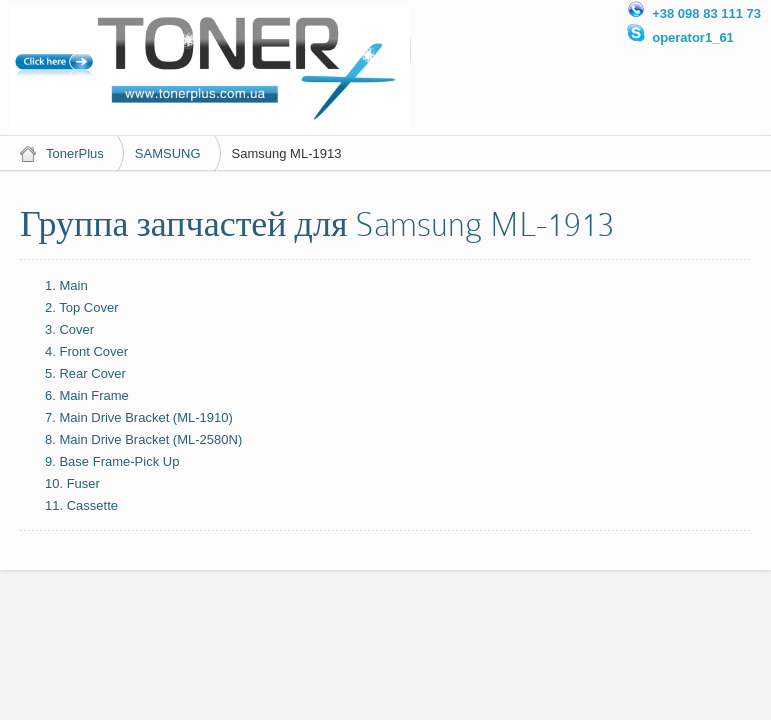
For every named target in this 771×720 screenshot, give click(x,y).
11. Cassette (81, 505)
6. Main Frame (87, 395)
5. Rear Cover (85, 373)
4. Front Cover (86, 351)
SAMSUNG (168, 153)
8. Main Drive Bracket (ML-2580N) (143, 439)
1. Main (66, 285)
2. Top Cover (81, 307)
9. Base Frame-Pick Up (112, 461)
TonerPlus (75, 153)
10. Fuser (72, 483)
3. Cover (69, 329)
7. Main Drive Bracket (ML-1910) (139, 417)
